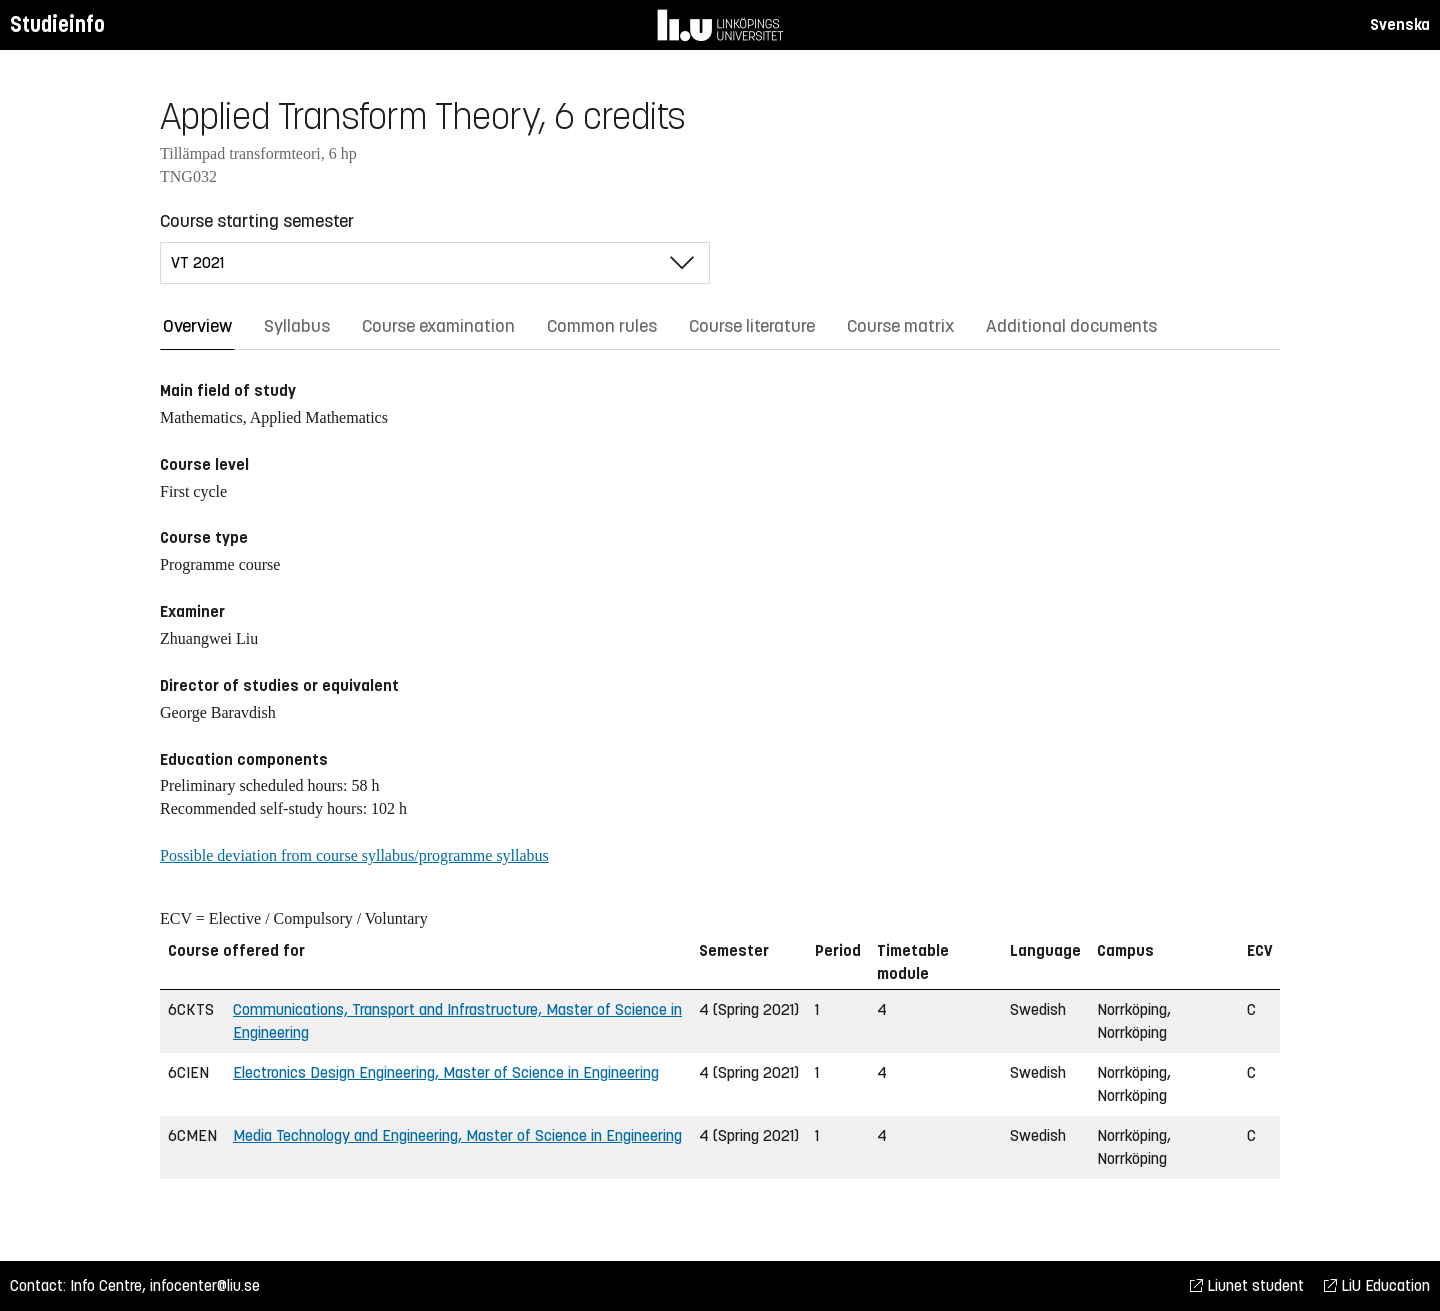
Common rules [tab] (602, 326)
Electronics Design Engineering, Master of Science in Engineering (446, 1072)
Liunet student (1247, 1285)
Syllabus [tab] (297, 326)
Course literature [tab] (752, 326)
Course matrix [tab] (900, 326)
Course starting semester (257, 221)
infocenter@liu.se (205, 1285)
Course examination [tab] (438, 326)
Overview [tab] (197, 326)
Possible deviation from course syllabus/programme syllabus (354, 855)
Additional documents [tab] (1071, 326)
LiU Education (1377, 1285)
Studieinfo (57, 24)
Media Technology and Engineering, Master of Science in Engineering (457, 1135)
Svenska (1400, 24)
